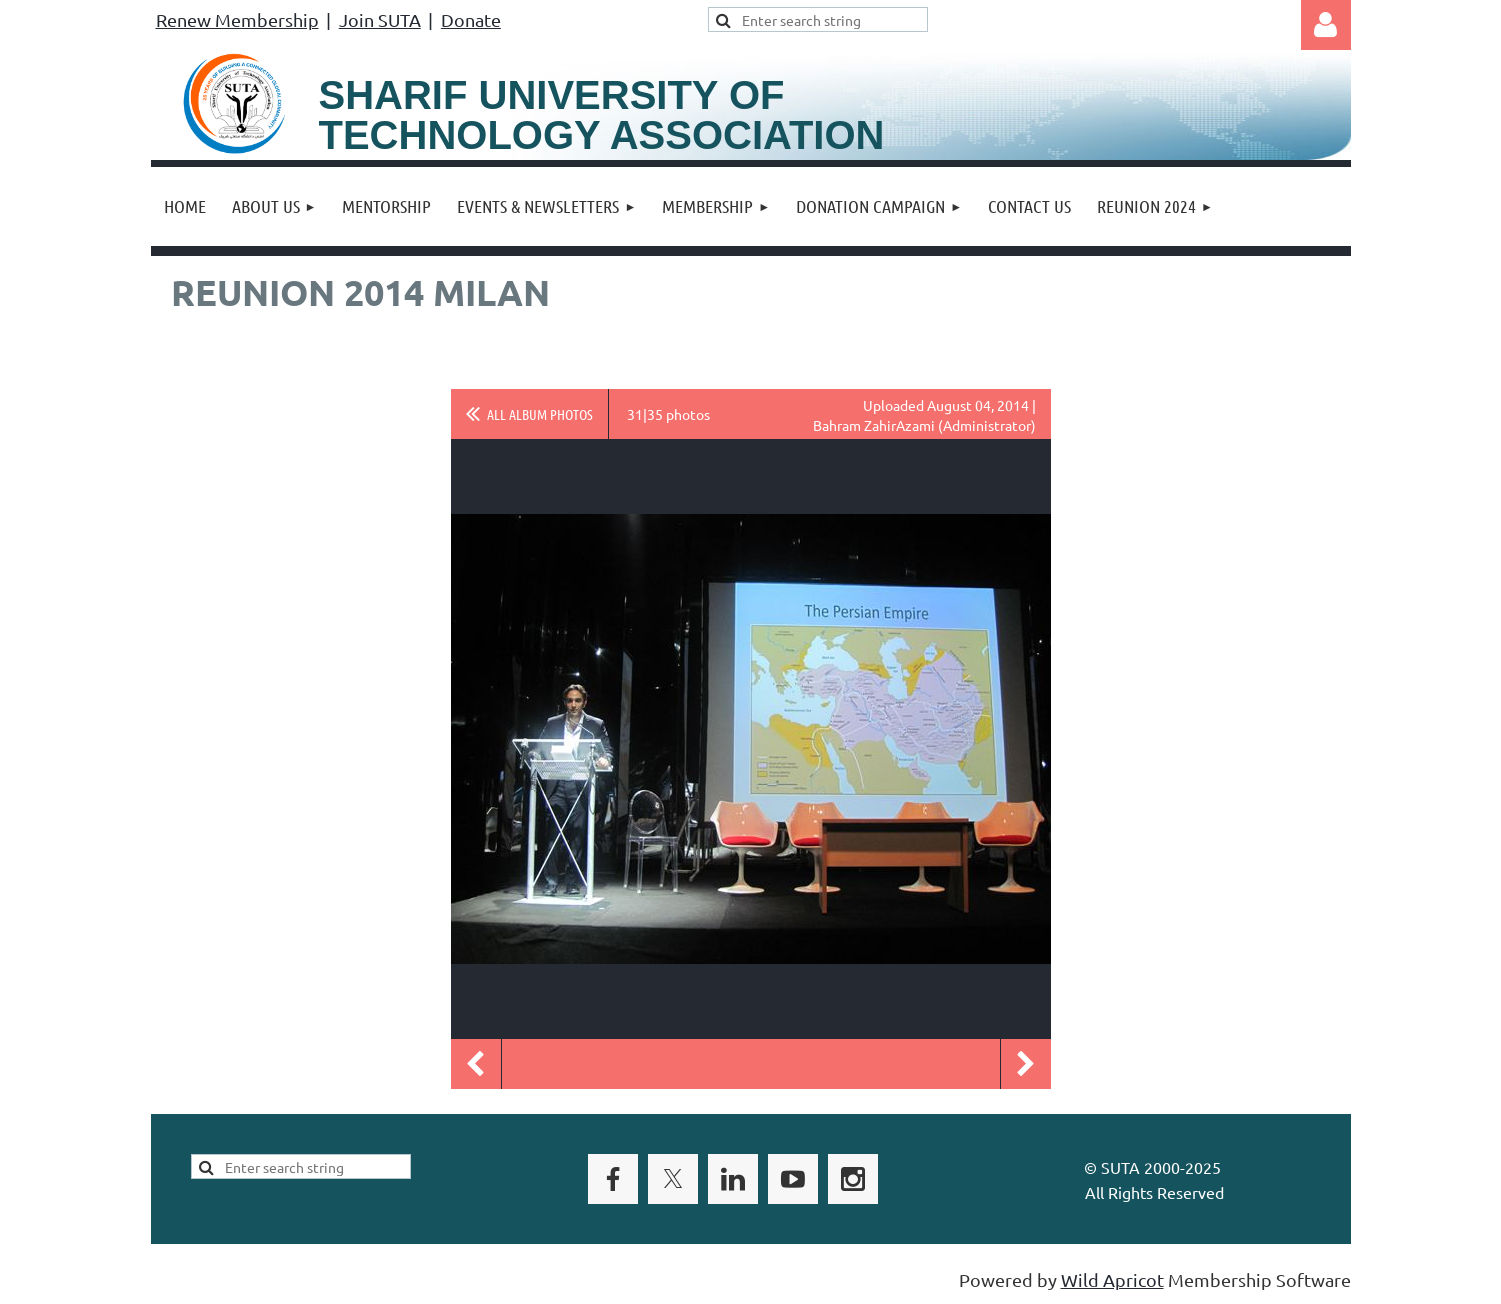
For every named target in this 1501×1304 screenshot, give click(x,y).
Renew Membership (237, 19)
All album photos (540, 414)
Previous (476, 1064)
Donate (471, 19)
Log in (1326, 25)
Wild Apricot (1112, 1279)
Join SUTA (380, 19)
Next (1026, 1064)
